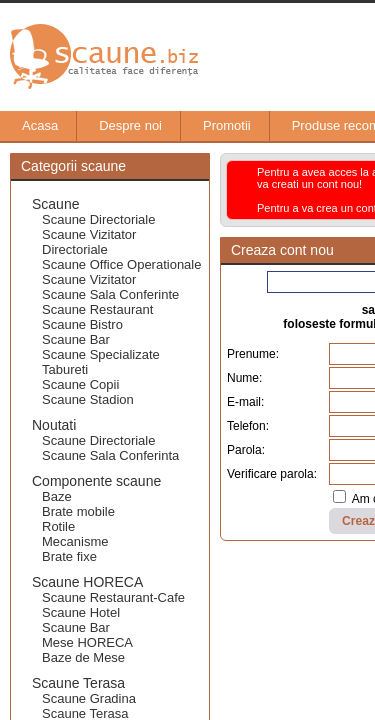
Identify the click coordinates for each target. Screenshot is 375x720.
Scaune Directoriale (98, 219)
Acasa (30, 126)
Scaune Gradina (89, 698)
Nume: (244, 378)
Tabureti (65, 369)
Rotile (58, 526)
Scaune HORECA (87, 582)
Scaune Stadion (88, 399)
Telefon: (248, 426)
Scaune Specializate (101, 354)
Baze (57, 496)
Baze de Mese (83, 657)
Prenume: (253, 354)
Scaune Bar (76, 339)
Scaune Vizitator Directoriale (89, 242)
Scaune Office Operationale (121, 264)
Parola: (246, 450)
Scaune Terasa (78, 683)
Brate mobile (78, 511)
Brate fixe (69, 556)
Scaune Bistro (82, 324)
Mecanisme (75, 541)
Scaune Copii (80, 384)
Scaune (55, 204)
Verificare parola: (272, 474)
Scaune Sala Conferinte (110, 294)
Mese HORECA (87, 642)
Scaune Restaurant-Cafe (113, 597)
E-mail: (245, 402)
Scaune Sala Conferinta (110, 455)
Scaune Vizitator (89, 279)
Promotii (217, 126)
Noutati (54, 425)
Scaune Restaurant (97, 309)
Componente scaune (96, 481)
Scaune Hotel (81, 612)
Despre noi (120, 126)
